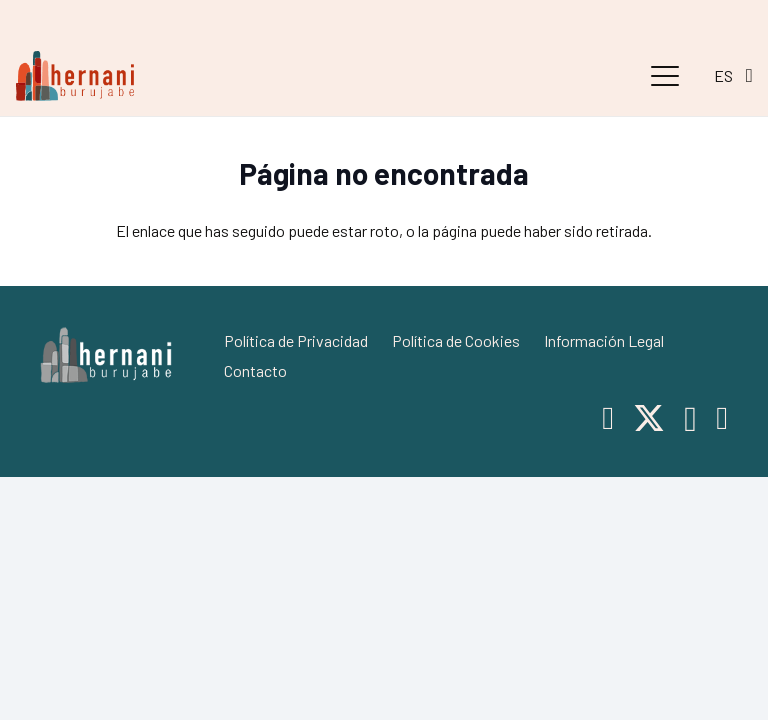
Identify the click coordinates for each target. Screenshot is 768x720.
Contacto (255, 370)
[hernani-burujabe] (75, 76)
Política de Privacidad (296, 340)
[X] (649, 419)
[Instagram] (690, 419)
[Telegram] (722, 418)
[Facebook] (608, 418)
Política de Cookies (456, 340)
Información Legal (604, 340)
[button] (665, 76)
